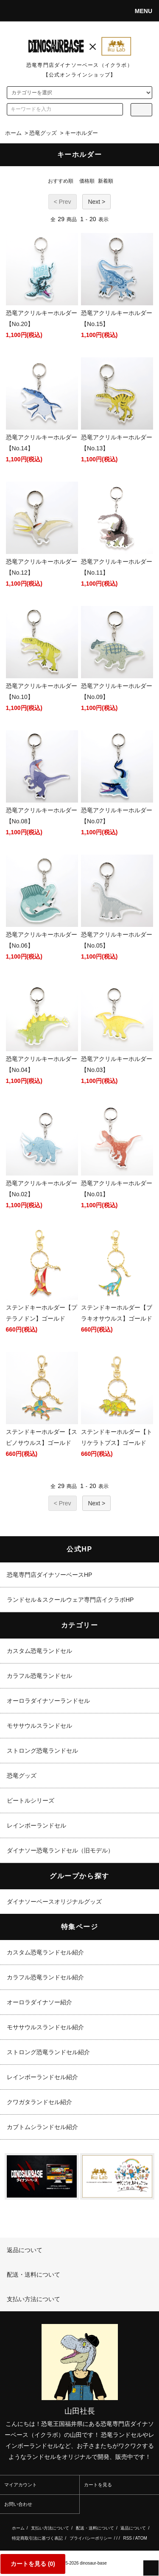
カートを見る (98, 2484)
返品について (133, 2528)
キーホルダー (81, 133)
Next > (96, 201)
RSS (127, 2538)
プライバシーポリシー (91, 2538)
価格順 (87, 181)
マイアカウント (20, 2484)
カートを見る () (33, 2563)
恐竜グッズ (43, 133)
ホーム (13, 133)
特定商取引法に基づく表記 (37, 2538)
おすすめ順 (60, 181)
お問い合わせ (18, 2504)
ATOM (141, 2538)
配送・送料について (95, 2528)
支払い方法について (50, 2528)
